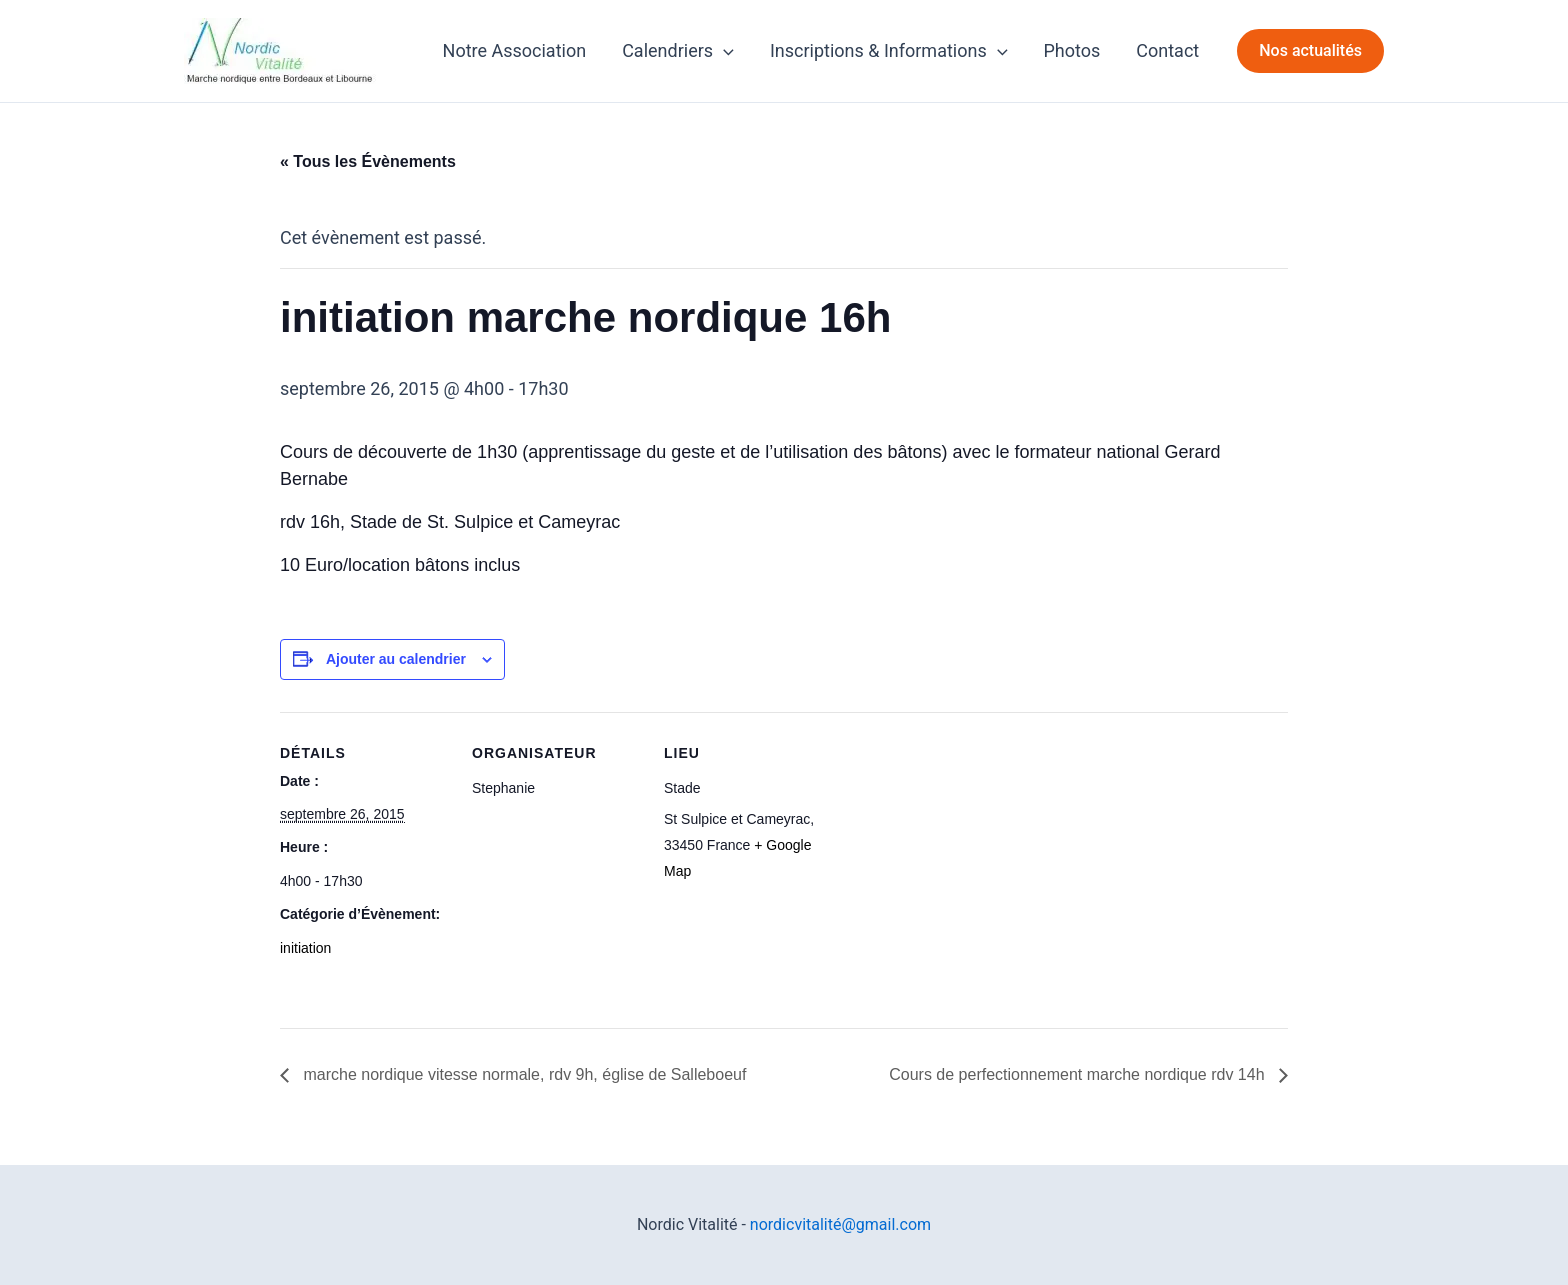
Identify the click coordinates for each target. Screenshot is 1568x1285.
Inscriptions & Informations (889, 51)
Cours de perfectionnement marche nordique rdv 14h (1079, 1074)
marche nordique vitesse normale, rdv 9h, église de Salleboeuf (522, 1074)
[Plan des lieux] (961, 849)
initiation (305, 948)
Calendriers (678, 51)
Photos (1072, 50)
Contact (1167, 50)
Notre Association (515, 50)
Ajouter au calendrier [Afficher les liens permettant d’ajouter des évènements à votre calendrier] (396, 659)
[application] (723, 51)
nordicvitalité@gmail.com (840, 1224)
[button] (1310, 51)
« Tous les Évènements (368, 161)
